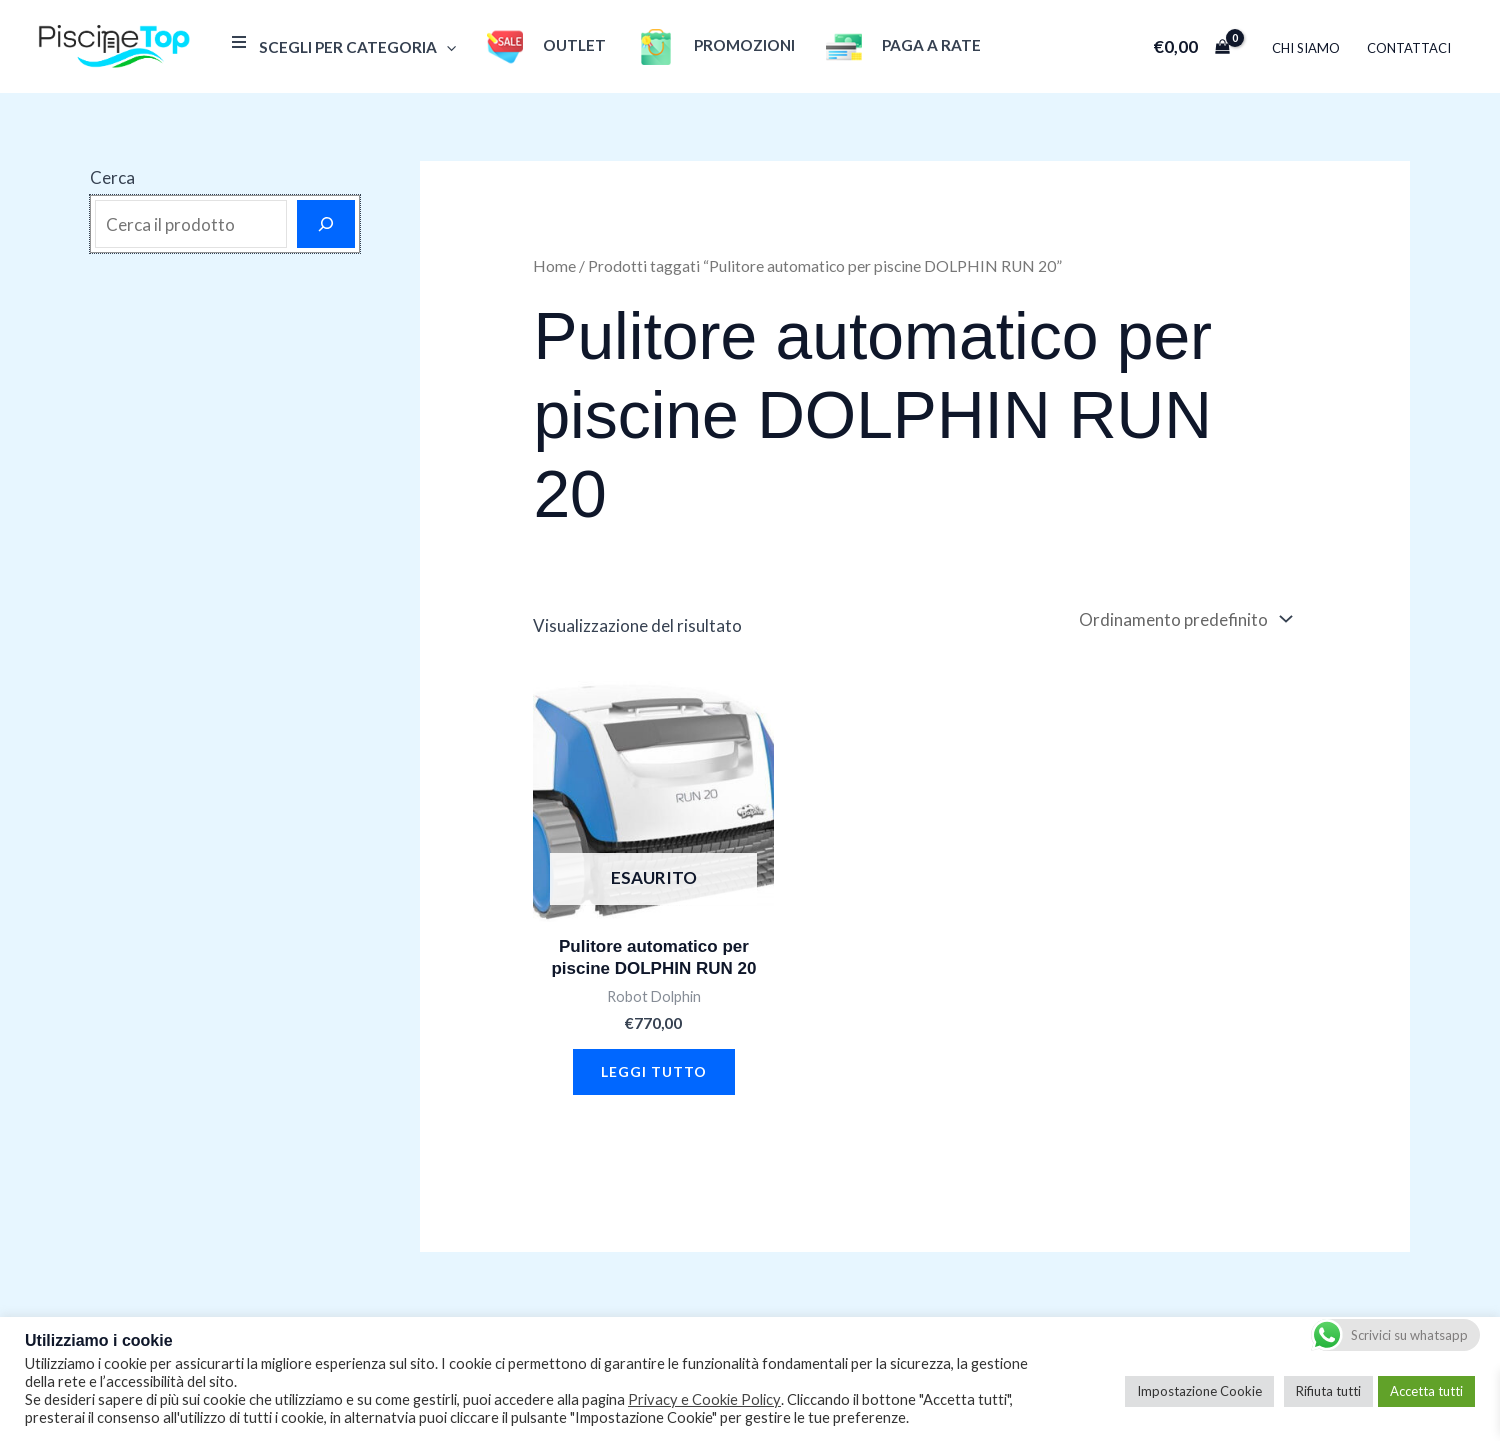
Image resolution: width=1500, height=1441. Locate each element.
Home (554, 266)
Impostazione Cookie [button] (1199, 1391)
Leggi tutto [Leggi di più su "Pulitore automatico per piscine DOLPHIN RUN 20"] (654, 1071)
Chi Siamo (1308, 48)
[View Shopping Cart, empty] (1194, 46)
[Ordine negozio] (1184, 619)
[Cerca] (326, 224)
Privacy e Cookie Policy (704, 1399)
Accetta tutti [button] (1426, 1391)
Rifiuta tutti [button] (1328, 1391)
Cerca (112, 177)
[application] (445, 47)
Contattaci (1410, 48)
